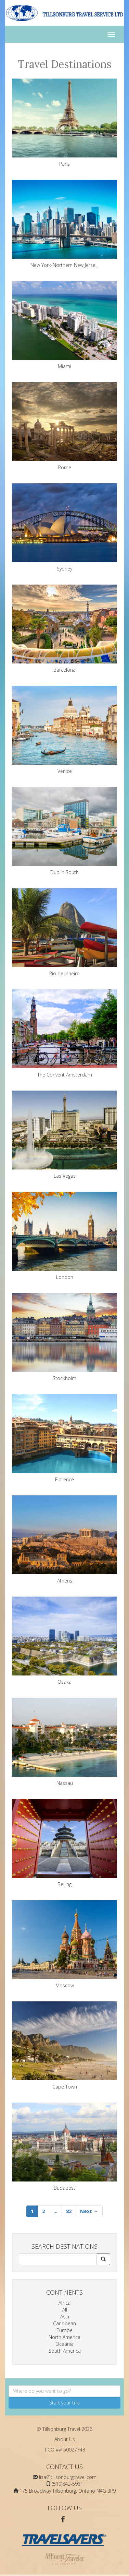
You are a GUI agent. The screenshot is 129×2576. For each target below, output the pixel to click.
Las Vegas (64, 1135)
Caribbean (64, 2323)
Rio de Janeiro (64, 932)
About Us (64, 2439)
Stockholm (64, 1337)
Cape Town (64, 2045)
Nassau (64, 1742)
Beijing (64, 1843)
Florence (64, 1438)
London (64, 1236)
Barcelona (64, 629)
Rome (64, 426)
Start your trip (64, 2402)
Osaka (64, 1641)
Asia (64, 2316)
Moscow (64, 1944)
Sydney (64, 527)
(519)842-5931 (67, 2484)
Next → (89, 2211)
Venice (64, 730)
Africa (64, 2302)
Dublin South (64, 831)
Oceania (64, 2344)
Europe (64, 2330)
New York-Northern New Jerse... (64, 224)
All (64, 2309)
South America (65, 2351)
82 (69, 2211)
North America (64, 2337)
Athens (64, 1539)
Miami (64, 325)
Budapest (64, 2147)
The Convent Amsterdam (64, 1033)
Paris (64, 123)
